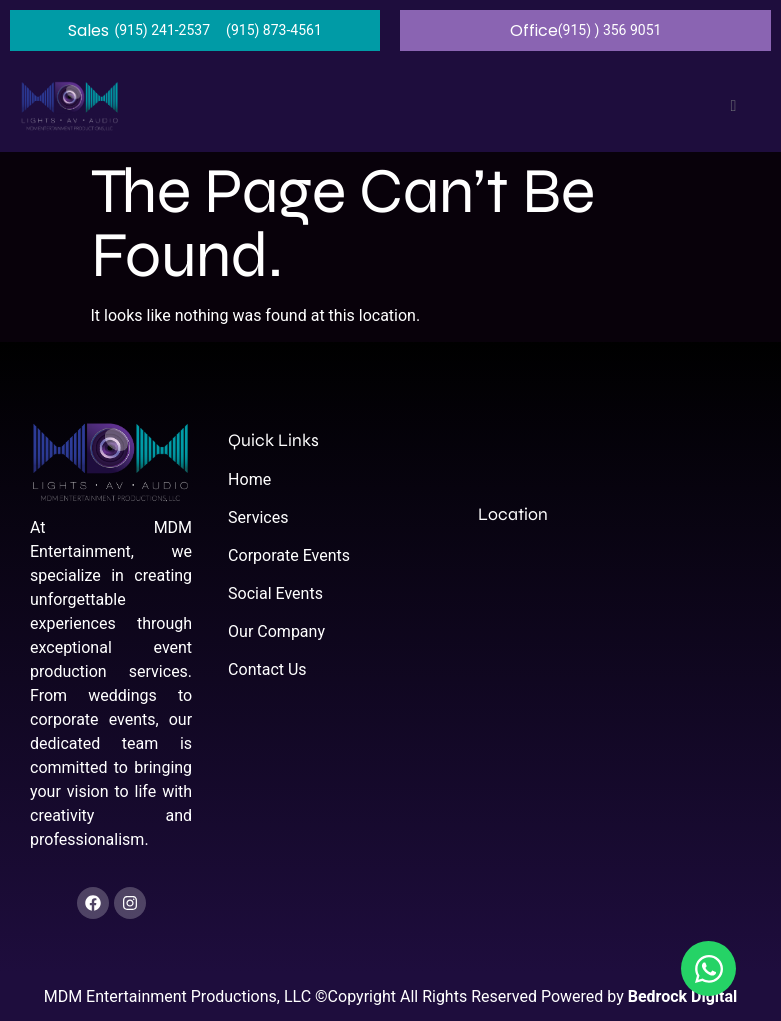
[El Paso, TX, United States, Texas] (614, 694)
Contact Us (267, 669)
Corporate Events (289, 555)
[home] (70, 106)
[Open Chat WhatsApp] (708, 968)
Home (249, 479)
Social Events (275, 593)
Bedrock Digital (683, 996)
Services (258, 517)
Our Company (276, 631)
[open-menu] (728, 106)
